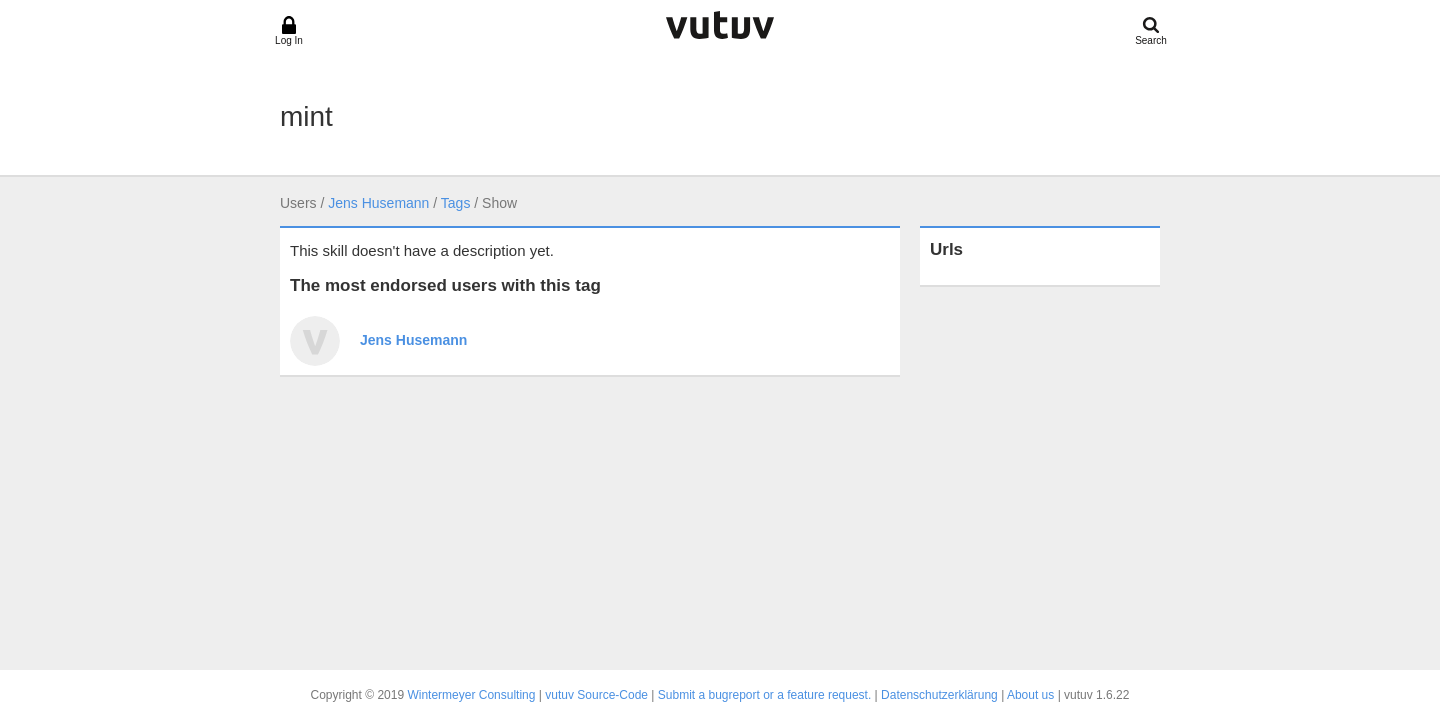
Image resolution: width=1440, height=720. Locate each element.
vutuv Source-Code (596, 695)
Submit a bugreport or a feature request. (764, 695)
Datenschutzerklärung (939, 695)
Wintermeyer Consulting (471, 695)
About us (1030, 695)
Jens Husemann (378, 203)
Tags (456, 203)
